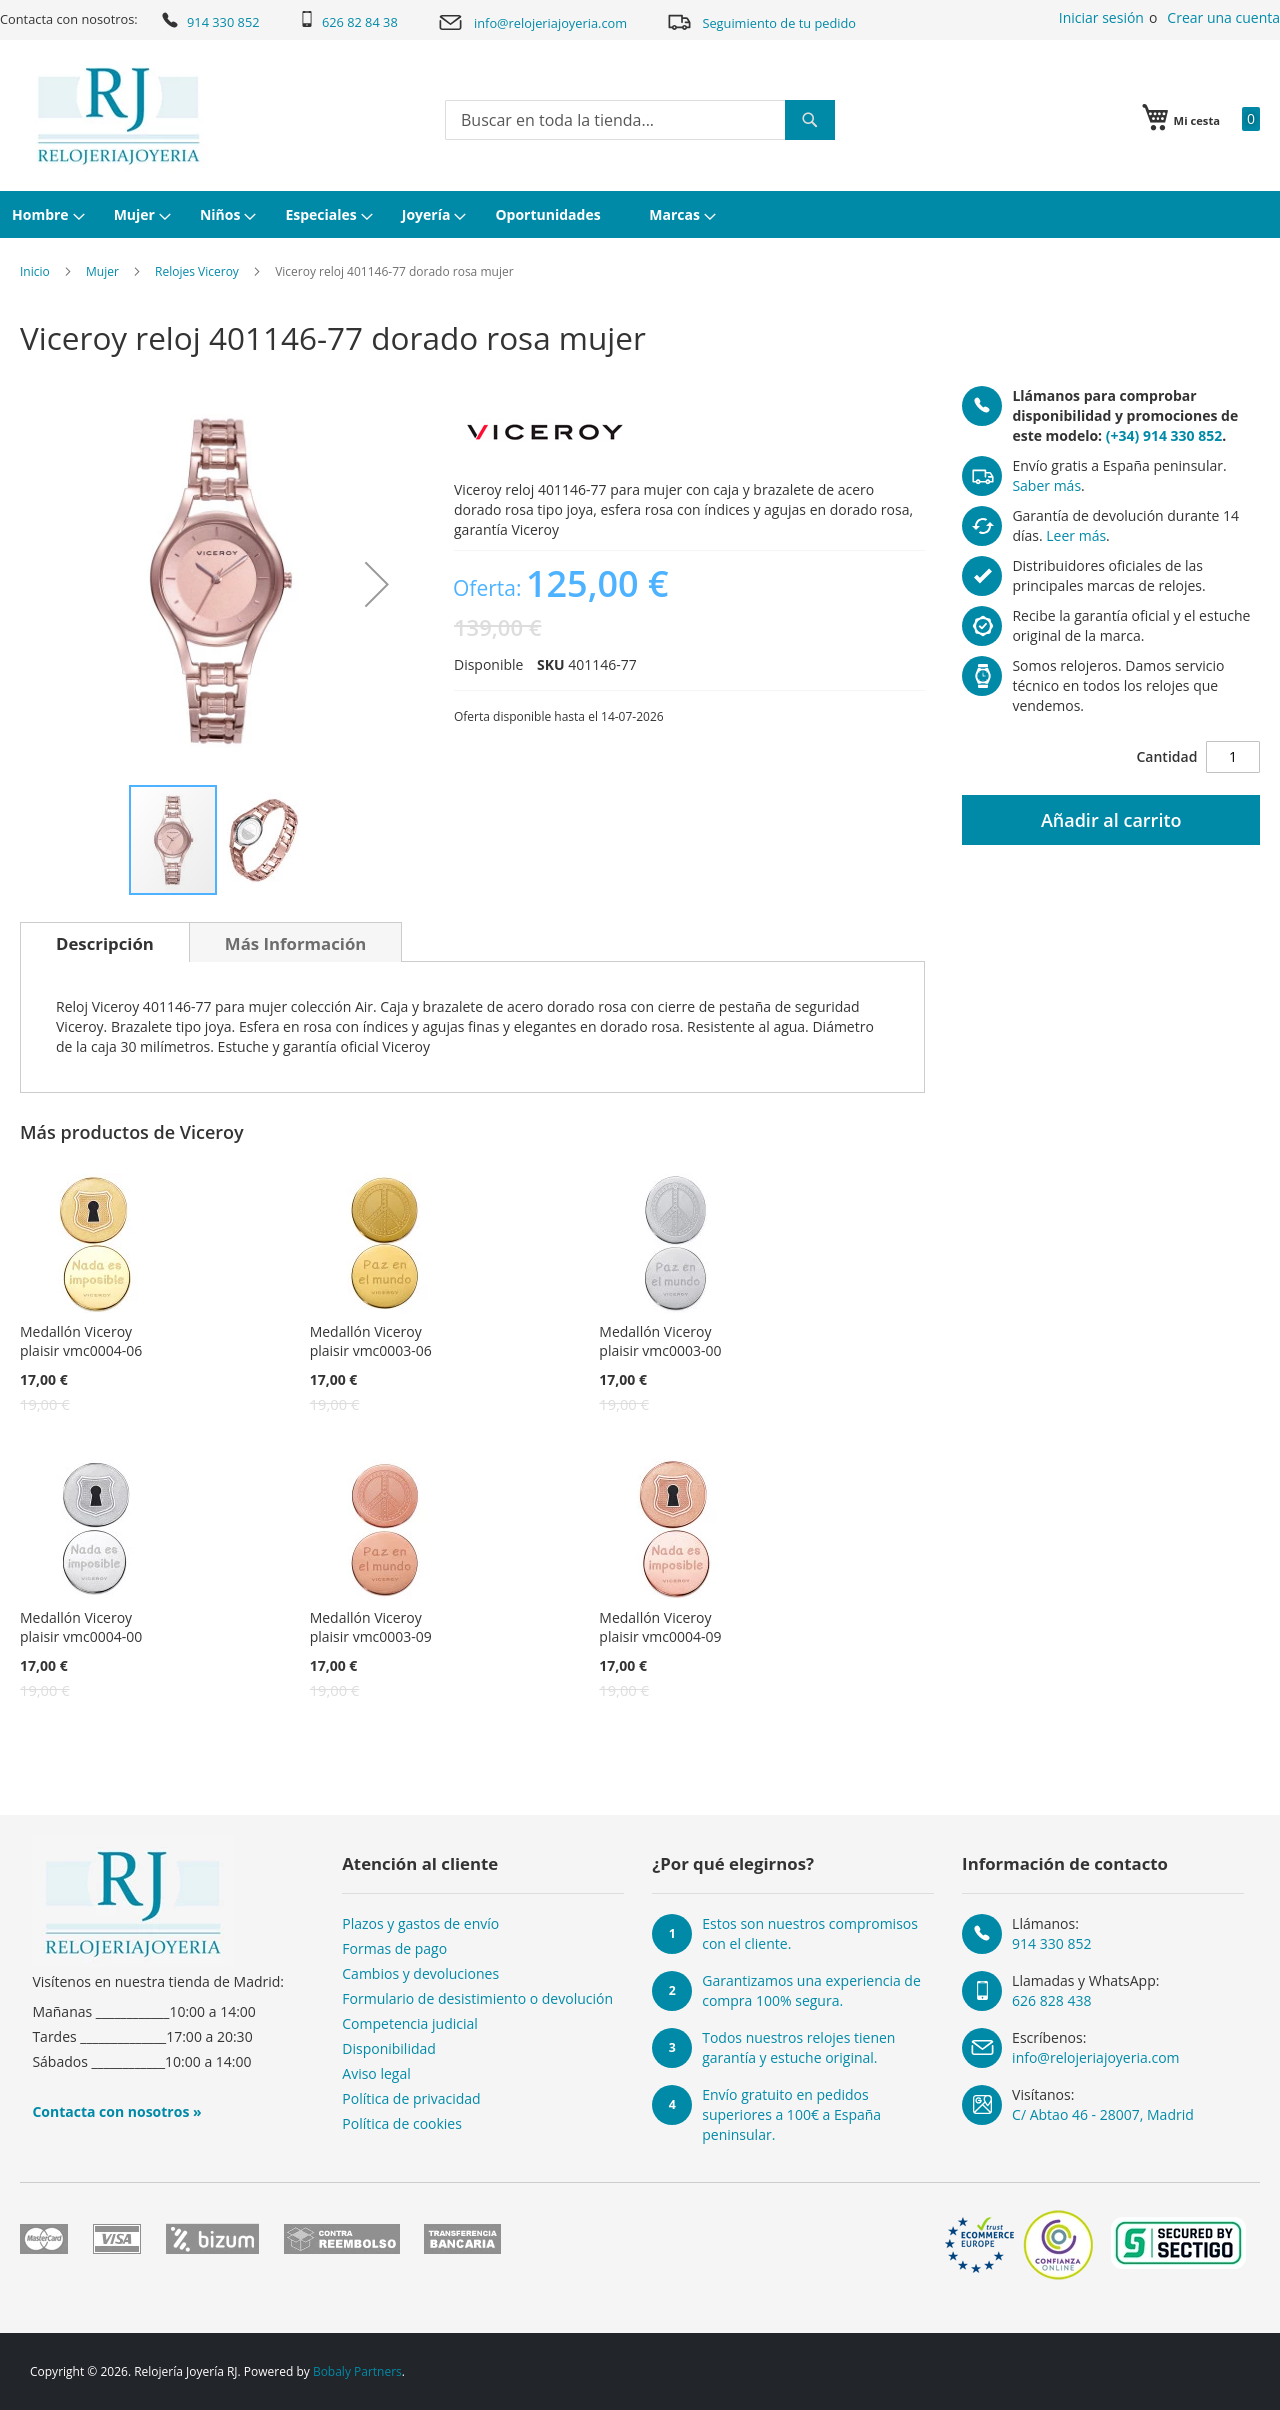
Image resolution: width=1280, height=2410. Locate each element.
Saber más (1046, 485)
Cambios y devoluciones (420, 1973)
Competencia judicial (410, 2023)
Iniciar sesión (1101, 17)
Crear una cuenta (1223, 17)
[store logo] (118, 116)
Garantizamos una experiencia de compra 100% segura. (811, 1990)
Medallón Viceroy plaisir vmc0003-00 (660, 1341)
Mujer (102, 271)
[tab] (105, 942)
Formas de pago (394, 1948)
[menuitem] (46, 214)
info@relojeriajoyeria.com (532, 22)
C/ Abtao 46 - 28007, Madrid (1103, 2114)
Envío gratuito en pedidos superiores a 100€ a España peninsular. (791, 2114)
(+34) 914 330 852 (1164, 435)
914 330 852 (209, 20)
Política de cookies (402, 2123)
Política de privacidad (411, 2098)
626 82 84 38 (348, 21)
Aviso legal (376, 2073)
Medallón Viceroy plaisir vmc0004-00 (81, 1627)
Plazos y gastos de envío (420, 1923)
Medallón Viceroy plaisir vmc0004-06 (81, 1341)
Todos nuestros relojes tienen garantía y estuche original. (798, 2047)
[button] (377, 584)
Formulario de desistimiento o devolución (477, 1998)
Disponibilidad (389, 2048)
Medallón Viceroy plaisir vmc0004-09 (660, 1627)
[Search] (810, 120)
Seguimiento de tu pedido (761, 21)
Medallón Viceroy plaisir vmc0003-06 (371, 1341)
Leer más (1076, 535)
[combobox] (640, 120)
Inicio (35, 271)
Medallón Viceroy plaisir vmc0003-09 (371, 1627)
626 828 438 (1051, 2000)
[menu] (640, 214)
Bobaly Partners (357, 2371)
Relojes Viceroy (197, 271)
